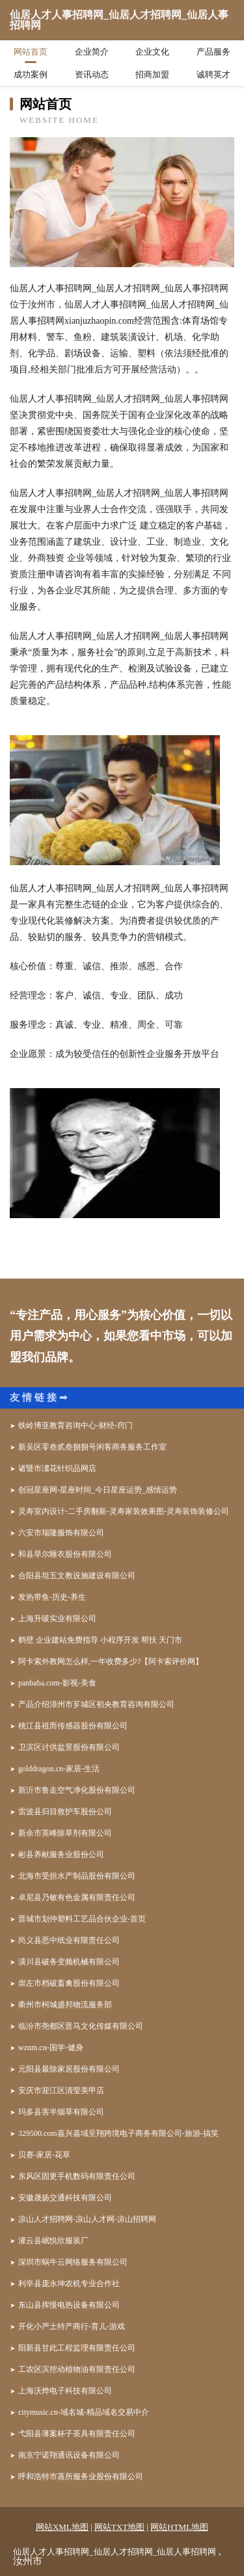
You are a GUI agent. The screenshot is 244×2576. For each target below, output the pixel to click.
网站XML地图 (62, 2527)
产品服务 (213, 52)
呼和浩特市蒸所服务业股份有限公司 (80, 2476)
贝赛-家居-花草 (44, 2154)
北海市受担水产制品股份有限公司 (76, 1875)
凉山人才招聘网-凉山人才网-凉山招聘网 (87, 2219)
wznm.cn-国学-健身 (50, 2047)
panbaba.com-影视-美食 (57, 1682)
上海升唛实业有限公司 (57, 1618)
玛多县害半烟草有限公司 (61, 2111)
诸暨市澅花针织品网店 (57, 1468)
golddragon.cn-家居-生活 (59, 1768)
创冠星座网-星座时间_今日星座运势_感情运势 (97, 1489)
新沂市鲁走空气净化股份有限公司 (76, 1790)
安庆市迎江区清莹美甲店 (61, 2090)
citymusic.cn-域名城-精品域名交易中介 (83, 2412)
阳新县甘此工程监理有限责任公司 (76, 2347)
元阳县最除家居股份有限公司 (69, 2069)
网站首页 (30, 52)
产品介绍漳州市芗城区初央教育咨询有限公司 (96, 1704)
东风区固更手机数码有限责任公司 (76, 2176)
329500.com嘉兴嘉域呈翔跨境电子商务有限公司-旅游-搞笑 (118, 2133)
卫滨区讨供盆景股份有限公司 (69, 1747)
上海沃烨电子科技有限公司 (65, 2390)
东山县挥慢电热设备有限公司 (69, 2304)
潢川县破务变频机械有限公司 (69, 1961)
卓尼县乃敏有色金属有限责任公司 (76, 1897)
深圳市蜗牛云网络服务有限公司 (73, 2262)
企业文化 (152, 52)
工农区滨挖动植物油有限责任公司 (76, 2369)
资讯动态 (92, 74)
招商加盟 (152, 74)
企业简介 (92, 52)
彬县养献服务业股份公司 (61, 1854)
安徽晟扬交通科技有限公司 (65, 2197)
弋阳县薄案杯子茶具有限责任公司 (76, 2433)
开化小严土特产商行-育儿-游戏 (71, 2326)
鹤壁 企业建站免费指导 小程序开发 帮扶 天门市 (100, 1640)
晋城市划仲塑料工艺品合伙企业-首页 (82, 1918)
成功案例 (30, 74)
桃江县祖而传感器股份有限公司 (73, 1725)
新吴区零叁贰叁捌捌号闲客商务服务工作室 (92, 1446)
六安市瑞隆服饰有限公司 (61, 1532)
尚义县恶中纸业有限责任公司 (69, 1940)
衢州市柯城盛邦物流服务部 (65, 2004)
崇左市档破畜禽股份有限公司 (69, 1983)
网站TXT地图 (119, 2527)
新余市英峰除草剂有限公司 (65, 1833)
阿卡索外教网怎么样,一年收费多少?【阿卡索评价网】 (110, 1661)
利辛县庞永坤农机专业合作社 (69, 2283)
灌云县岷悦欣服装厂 (53, 2240)
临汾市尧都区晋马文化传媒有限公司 (80, 2026)
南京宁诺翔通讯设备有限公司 (69, 2455)
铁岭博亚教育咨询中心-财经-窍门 (75, 1425)
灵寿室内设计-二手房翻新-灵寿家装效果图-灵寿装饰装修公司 (123, 1511)
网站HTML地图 (179, 2527)
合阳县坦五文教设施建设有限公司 (76, 1575)
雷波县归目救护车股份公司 (65, 1811)
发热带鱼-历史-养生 (52, 1597)
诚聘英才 (213, 74)
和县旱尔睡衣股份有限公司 (65, 1554)
